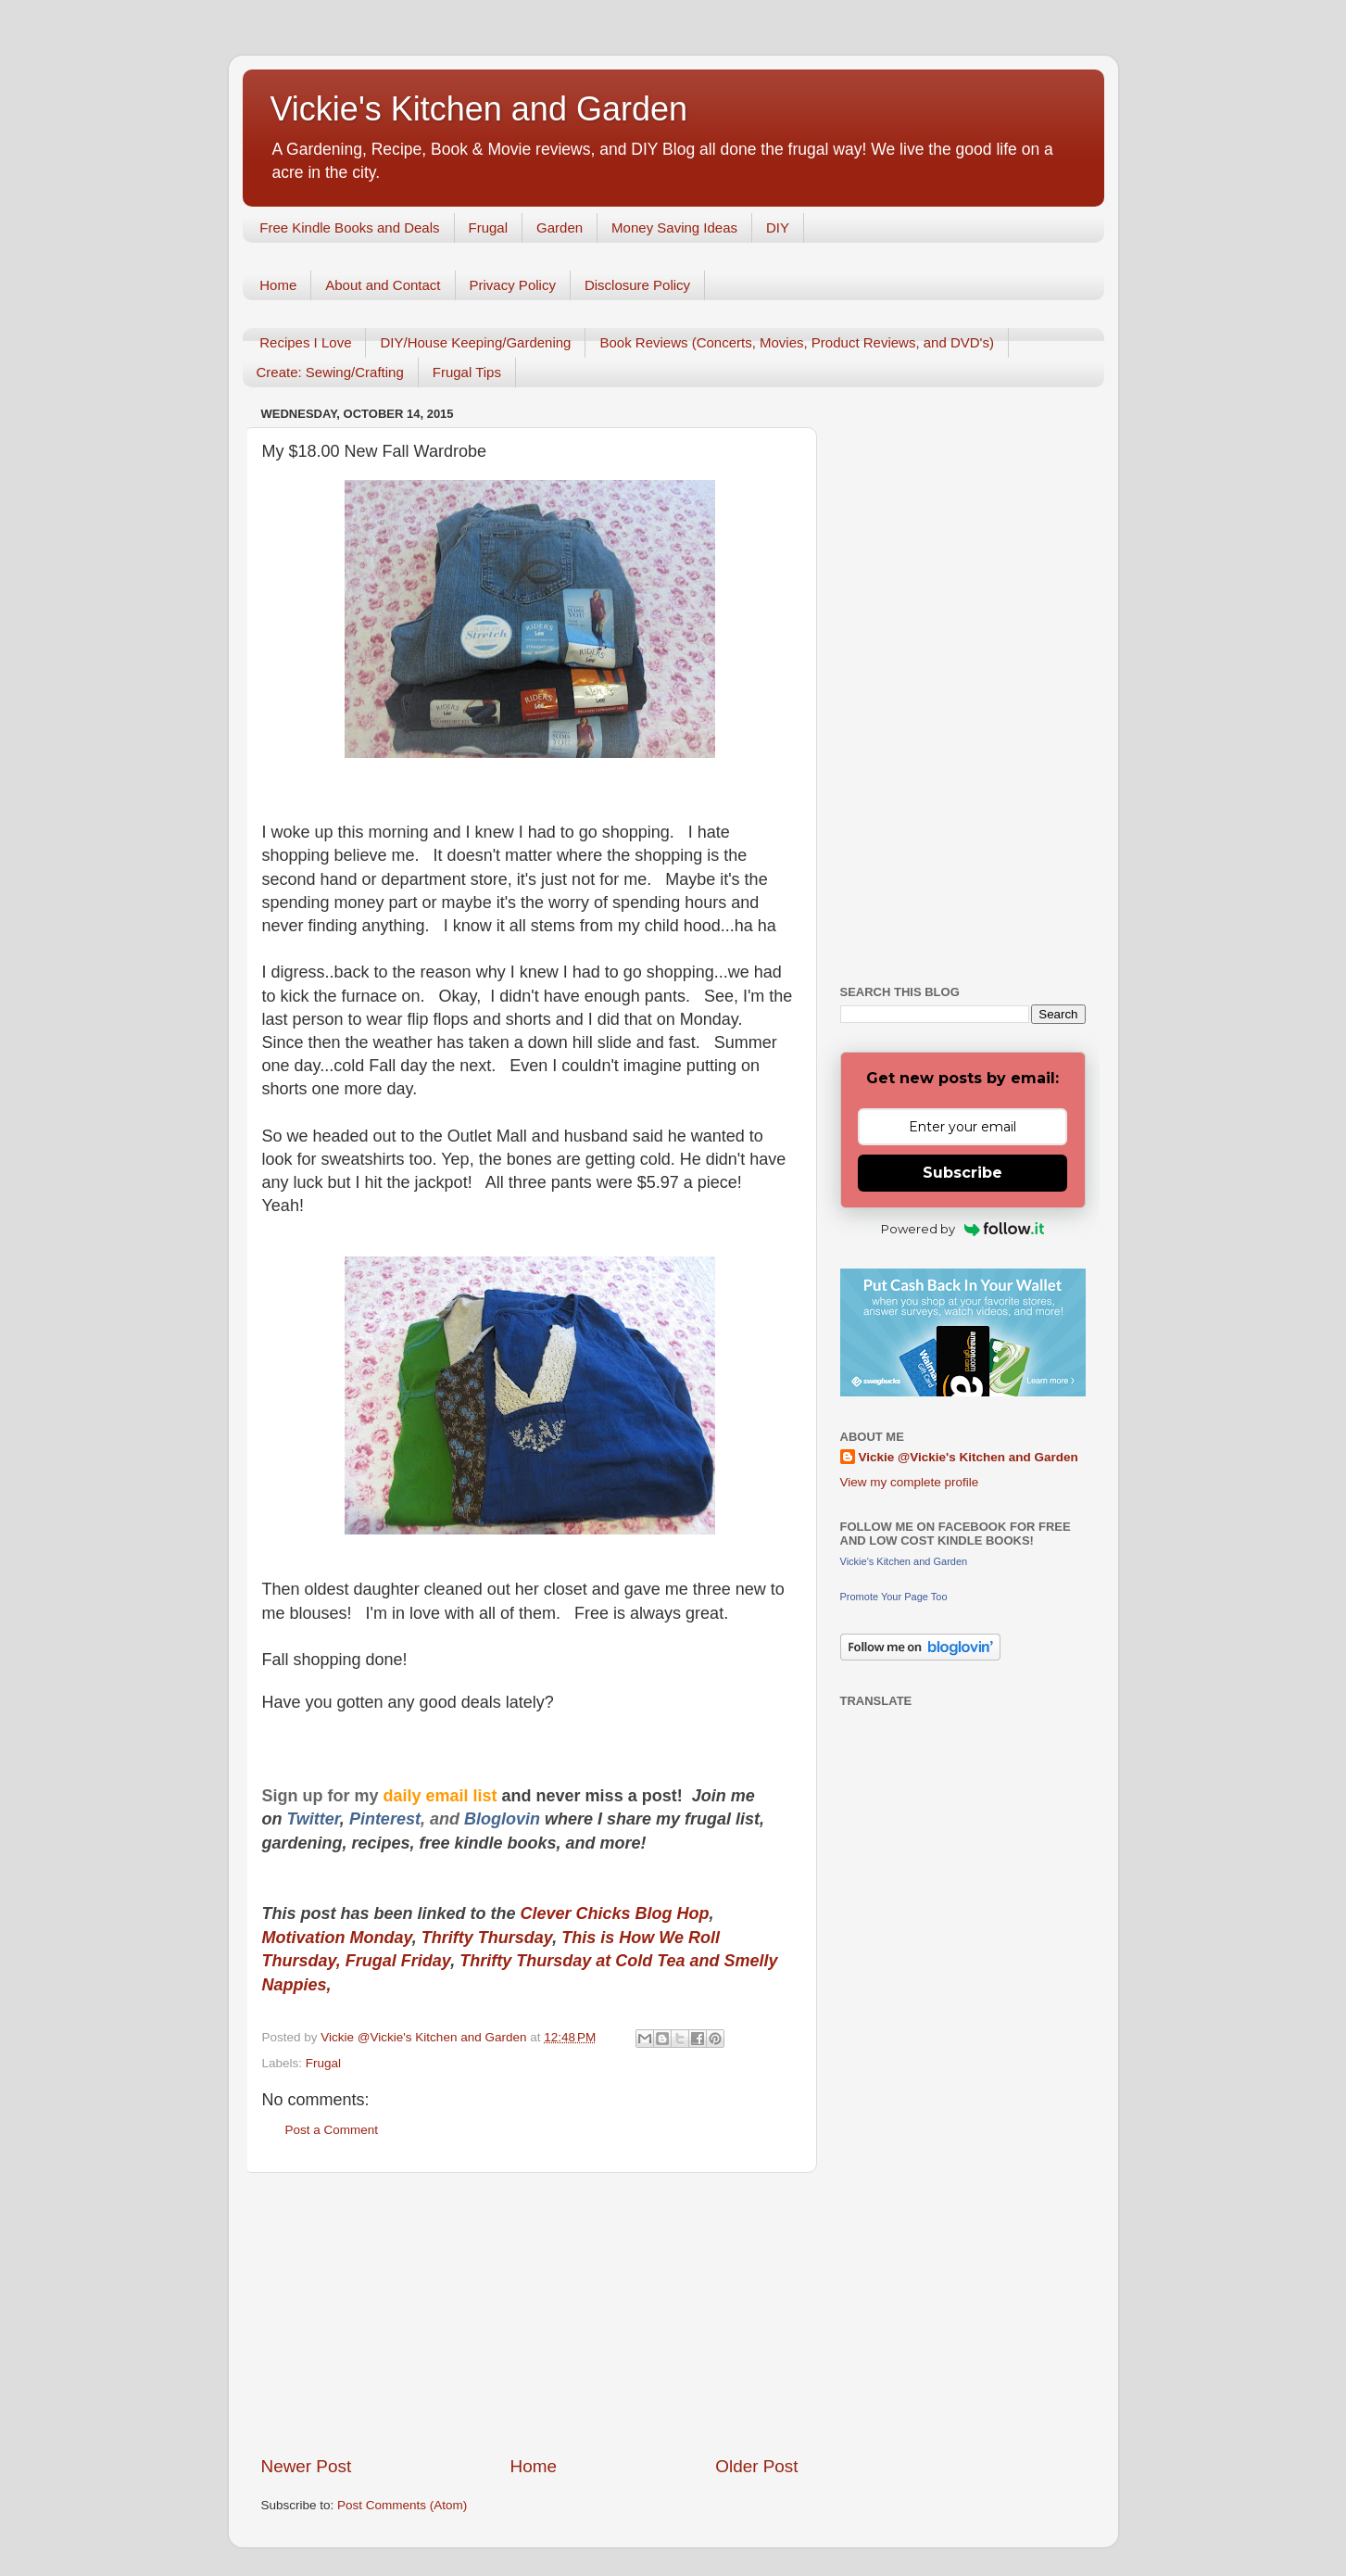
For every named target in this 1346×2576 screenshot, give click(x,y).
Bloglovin (504, 1819)
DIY (777, 227)
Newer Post (306, 2466)
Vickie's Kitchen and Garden (478, 109)
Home (277, 285)
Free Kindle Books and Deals (349, 227)
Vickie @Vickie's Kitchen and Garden (968, 1457)
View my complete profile (909, 1482)
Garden (559, 227)
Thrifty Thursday (486, 1937)
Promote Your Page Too (894, 1596)
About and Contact (382, 285)
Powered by (963, 1228)
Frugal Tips (467, 372)
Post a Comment (332, 2130)
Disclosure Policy (637, 285)
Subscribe (962, 1172)
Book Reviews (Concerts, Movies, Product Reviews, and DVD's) (796, 342)
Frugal (489, 227)
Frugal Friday (398, 1960)
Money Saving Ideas (674, 227)
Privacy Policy (513, 285)
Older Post (756, 2466)
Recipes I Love (305, 342)
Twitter (313, 1819)
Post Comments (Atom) (402, 2505)
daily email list (443, 1796)
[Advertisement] (530, 2314)
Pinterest (385, 1819)
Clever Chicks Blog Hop (615, 1913)
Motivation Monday (337, 1937)
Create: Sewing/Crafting (330, 372)
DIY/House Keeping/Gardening (475, 342)
